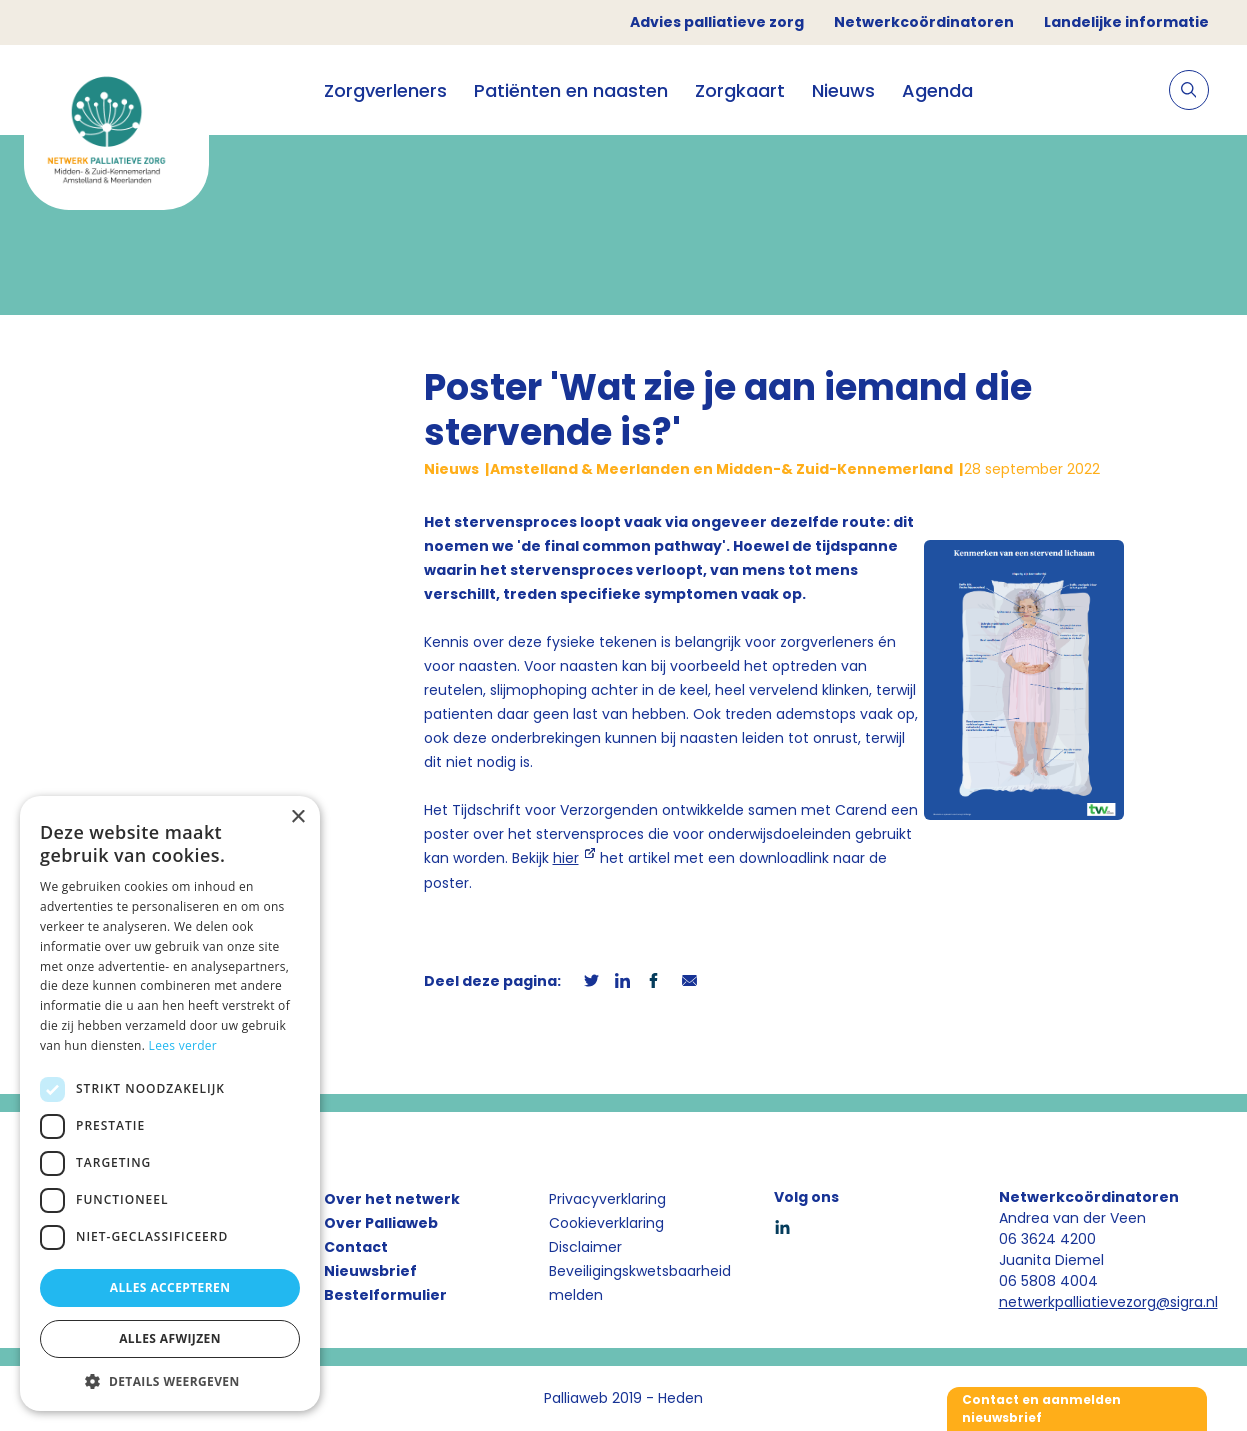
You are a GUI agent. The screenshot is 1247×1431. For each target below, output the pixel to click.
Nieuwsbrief (370, 1271)
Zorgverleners (385, 90)
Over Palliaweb (381, 1223)
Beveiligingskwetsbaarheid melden (640, 1283)
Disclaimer (585, 1247)
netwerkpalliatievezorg (1077, 1302)
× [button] (297, 817)
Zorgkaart (740, 90)
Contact (356, 1247)
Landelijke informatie (1126, 22)
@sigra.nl (1187, 1302)
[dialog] (170, 1103)
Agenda (937, 90)
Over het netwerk (392, 1199)
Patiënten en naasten (571, 90)
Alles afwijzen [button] (170, 1338)
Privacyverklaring (607, 1199)
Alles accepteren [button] (170, 1287)
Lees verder (183, 1045)
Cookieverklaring (606, 1223)
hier (566, 858)
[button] (170, 1381)
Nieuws (843, 90)
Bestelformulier (385, 1295)
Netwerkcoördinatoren (924, 22)
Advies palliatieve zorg (717, 22)
